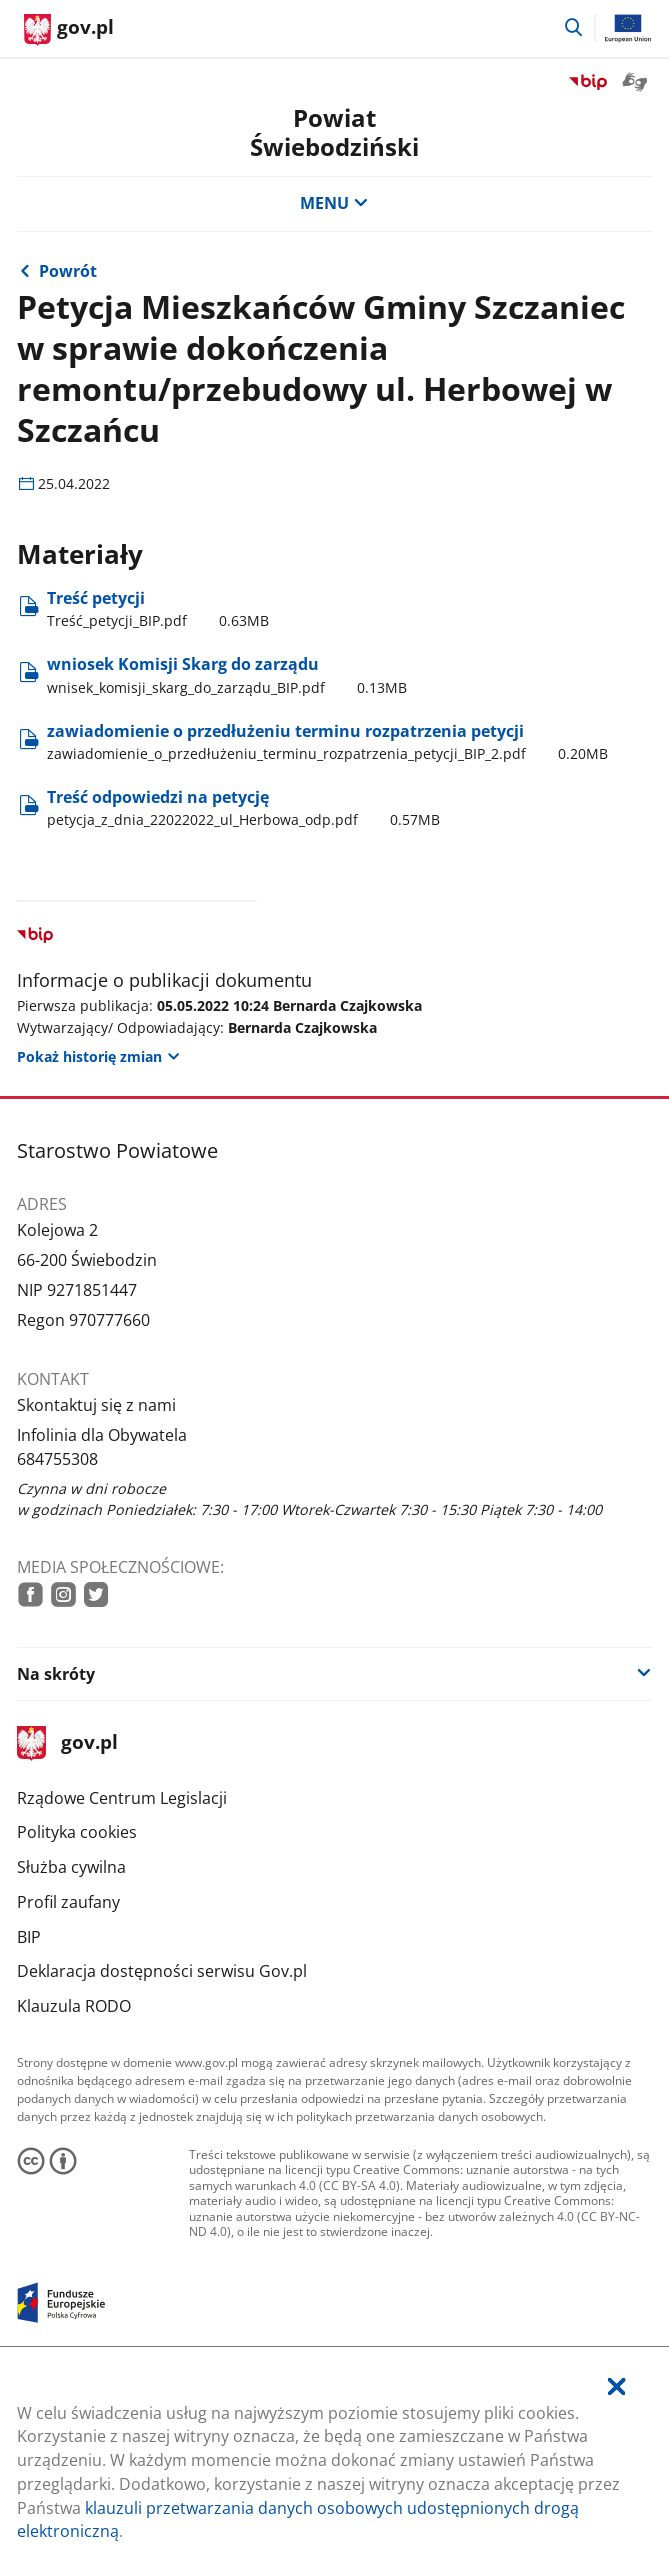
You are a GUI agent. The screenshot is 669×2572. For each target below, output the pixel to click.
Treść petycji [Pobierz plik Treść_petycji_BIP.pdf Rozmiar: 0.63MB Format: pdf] (158, 609)
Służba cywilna (71, 1867)
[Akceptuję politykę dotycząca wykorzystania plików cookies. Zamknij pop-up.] (616, 2387)
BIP (29, 1937)
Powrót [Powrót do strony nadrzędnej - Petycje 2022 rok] (68, 271)
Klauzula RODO (74, 2006)
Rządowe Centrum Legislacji (122, 1798)
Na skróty (56, 1674)
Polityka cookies (77, 1832)
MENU (334, 203)
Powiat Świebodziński (334, 132)
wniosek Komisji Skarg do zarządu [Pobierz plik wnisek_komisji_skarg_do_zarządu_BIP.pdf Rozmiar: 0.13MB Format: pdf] (227, 675)
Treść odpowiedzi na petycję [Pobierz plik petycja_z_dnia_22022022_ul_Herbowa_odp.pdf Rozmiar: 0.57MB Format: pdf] (243, 808)
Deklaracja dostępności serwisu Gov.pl (162, 1971)
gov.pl (67, 1743)
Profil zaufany (68, 1902)
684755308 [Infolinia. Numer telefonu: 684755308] (57, 1459)
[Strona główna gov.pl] (69, 30)
